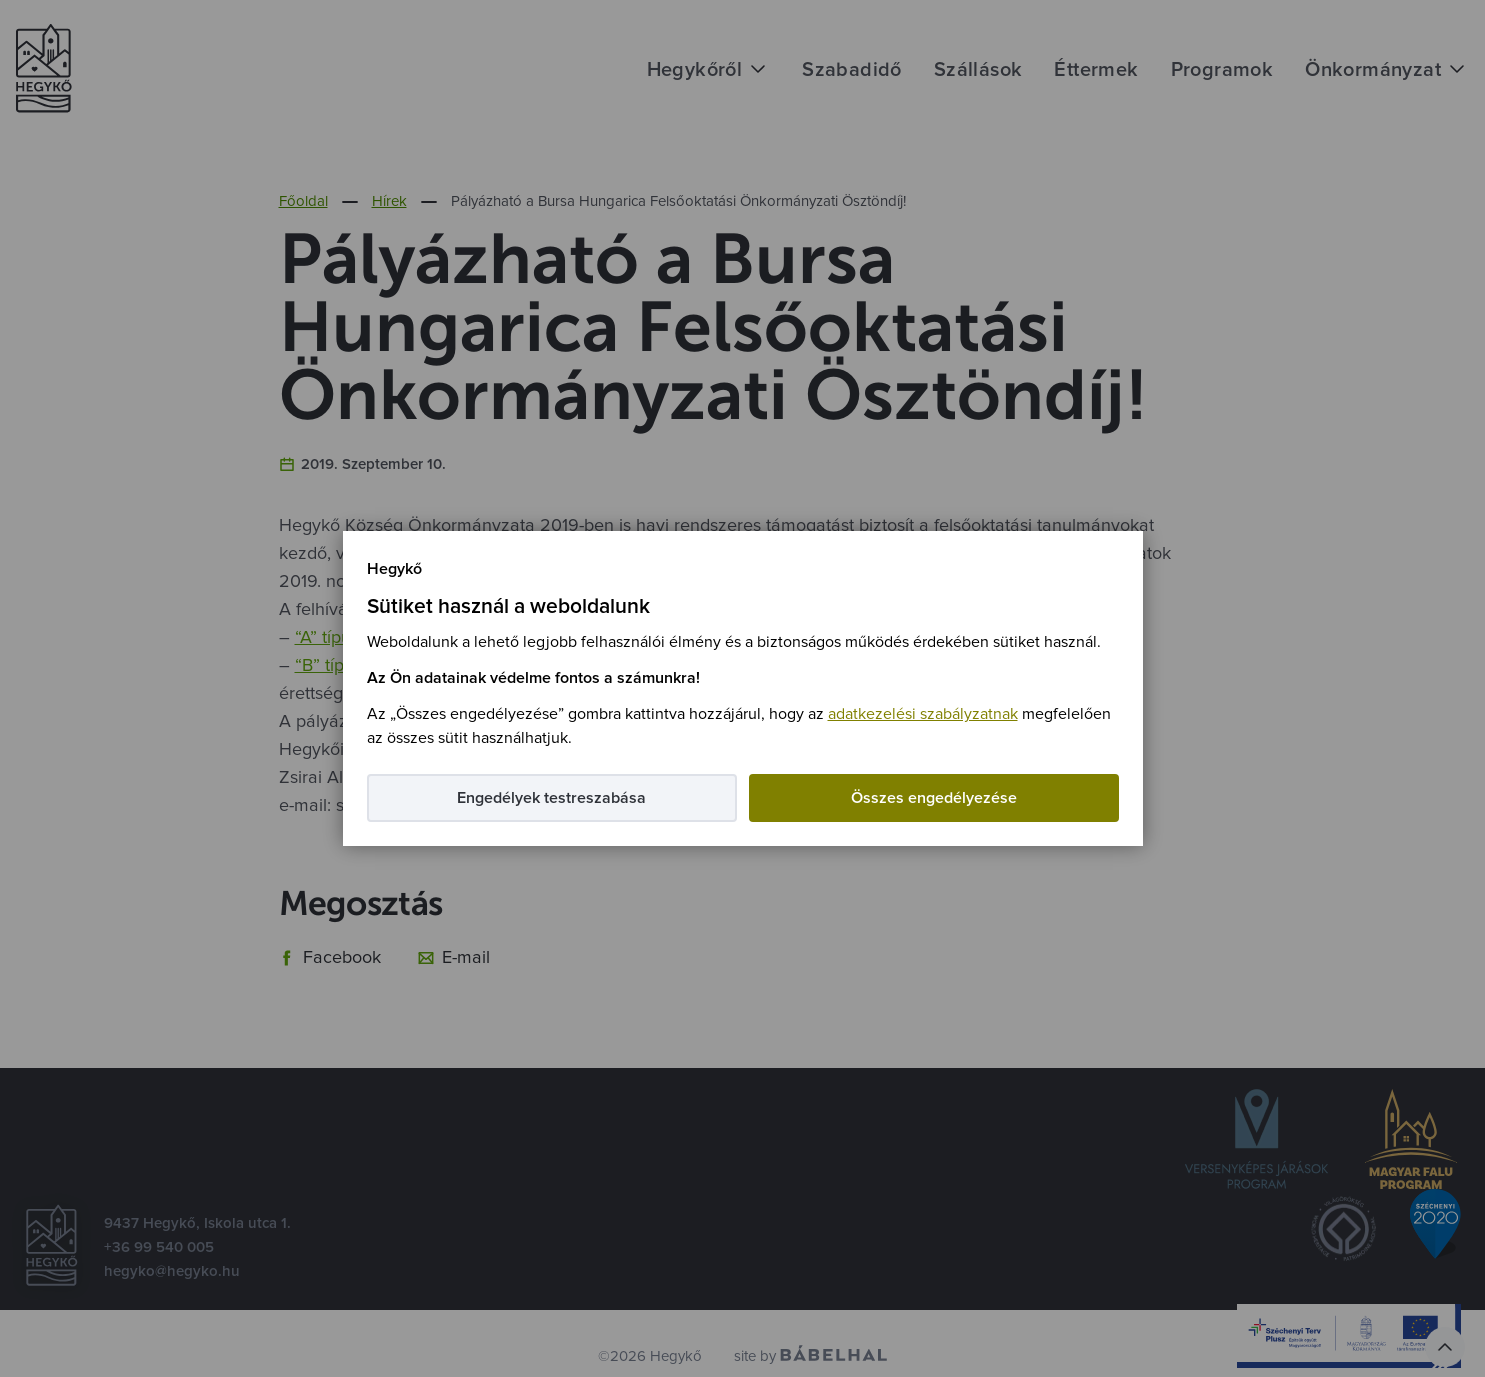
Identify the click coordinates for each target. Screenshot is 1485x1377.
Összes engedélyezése (934, 798)
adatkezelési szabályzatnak (923, 714)
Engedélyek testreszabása (551, 798)
